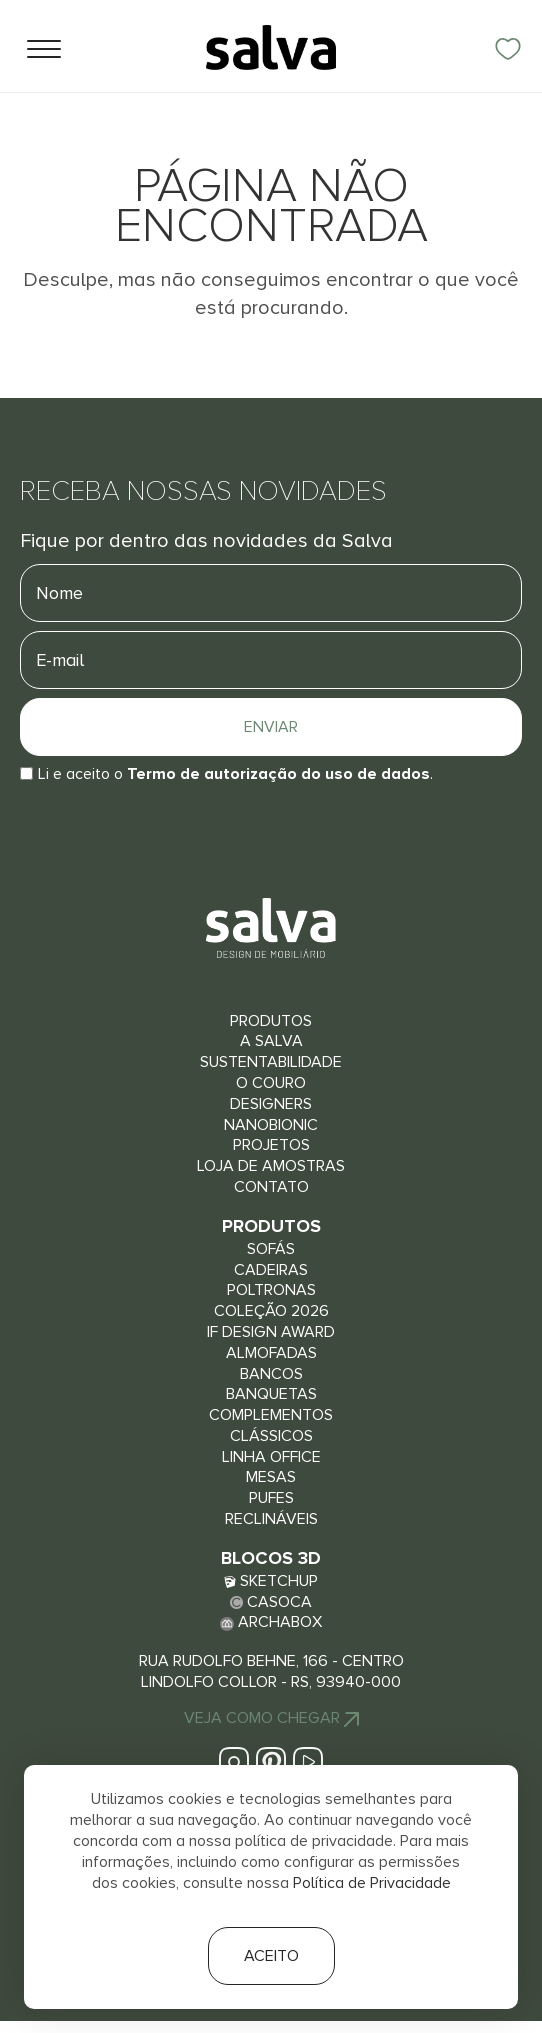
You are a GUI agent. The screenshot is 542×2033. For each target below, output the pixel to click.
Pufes (271, 1498)
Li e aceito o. (235, 774)
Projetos (271, 1145)
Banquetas (271, 1394)
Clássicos (271, 1436)
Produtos (271, 1021)
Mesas (271, 1477)
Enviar (271, 727)
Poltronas (271, 1290)
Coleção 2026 (271, 1311)
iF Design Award (271, 1332)
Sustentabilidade (271, 1062)
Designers (271, 1104)
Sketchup (271, 1581)
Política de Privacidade (372, 1883)
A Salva (271, 1041)
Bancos (271, 1374)
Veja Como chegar (271, 1718)
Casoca (271, 1602)
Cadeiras (271, 1270)
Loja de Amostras (271, 1166)
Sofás (271, 1249)
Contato (271, 1187)
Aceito (271, 1956)
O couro (271, 1083)
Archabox (271, 1622)
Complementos (271, 1415)
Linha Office (271, 1457)
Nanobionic (271, 1125)
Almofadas (271, 1353)
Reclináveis (271, 1519)
